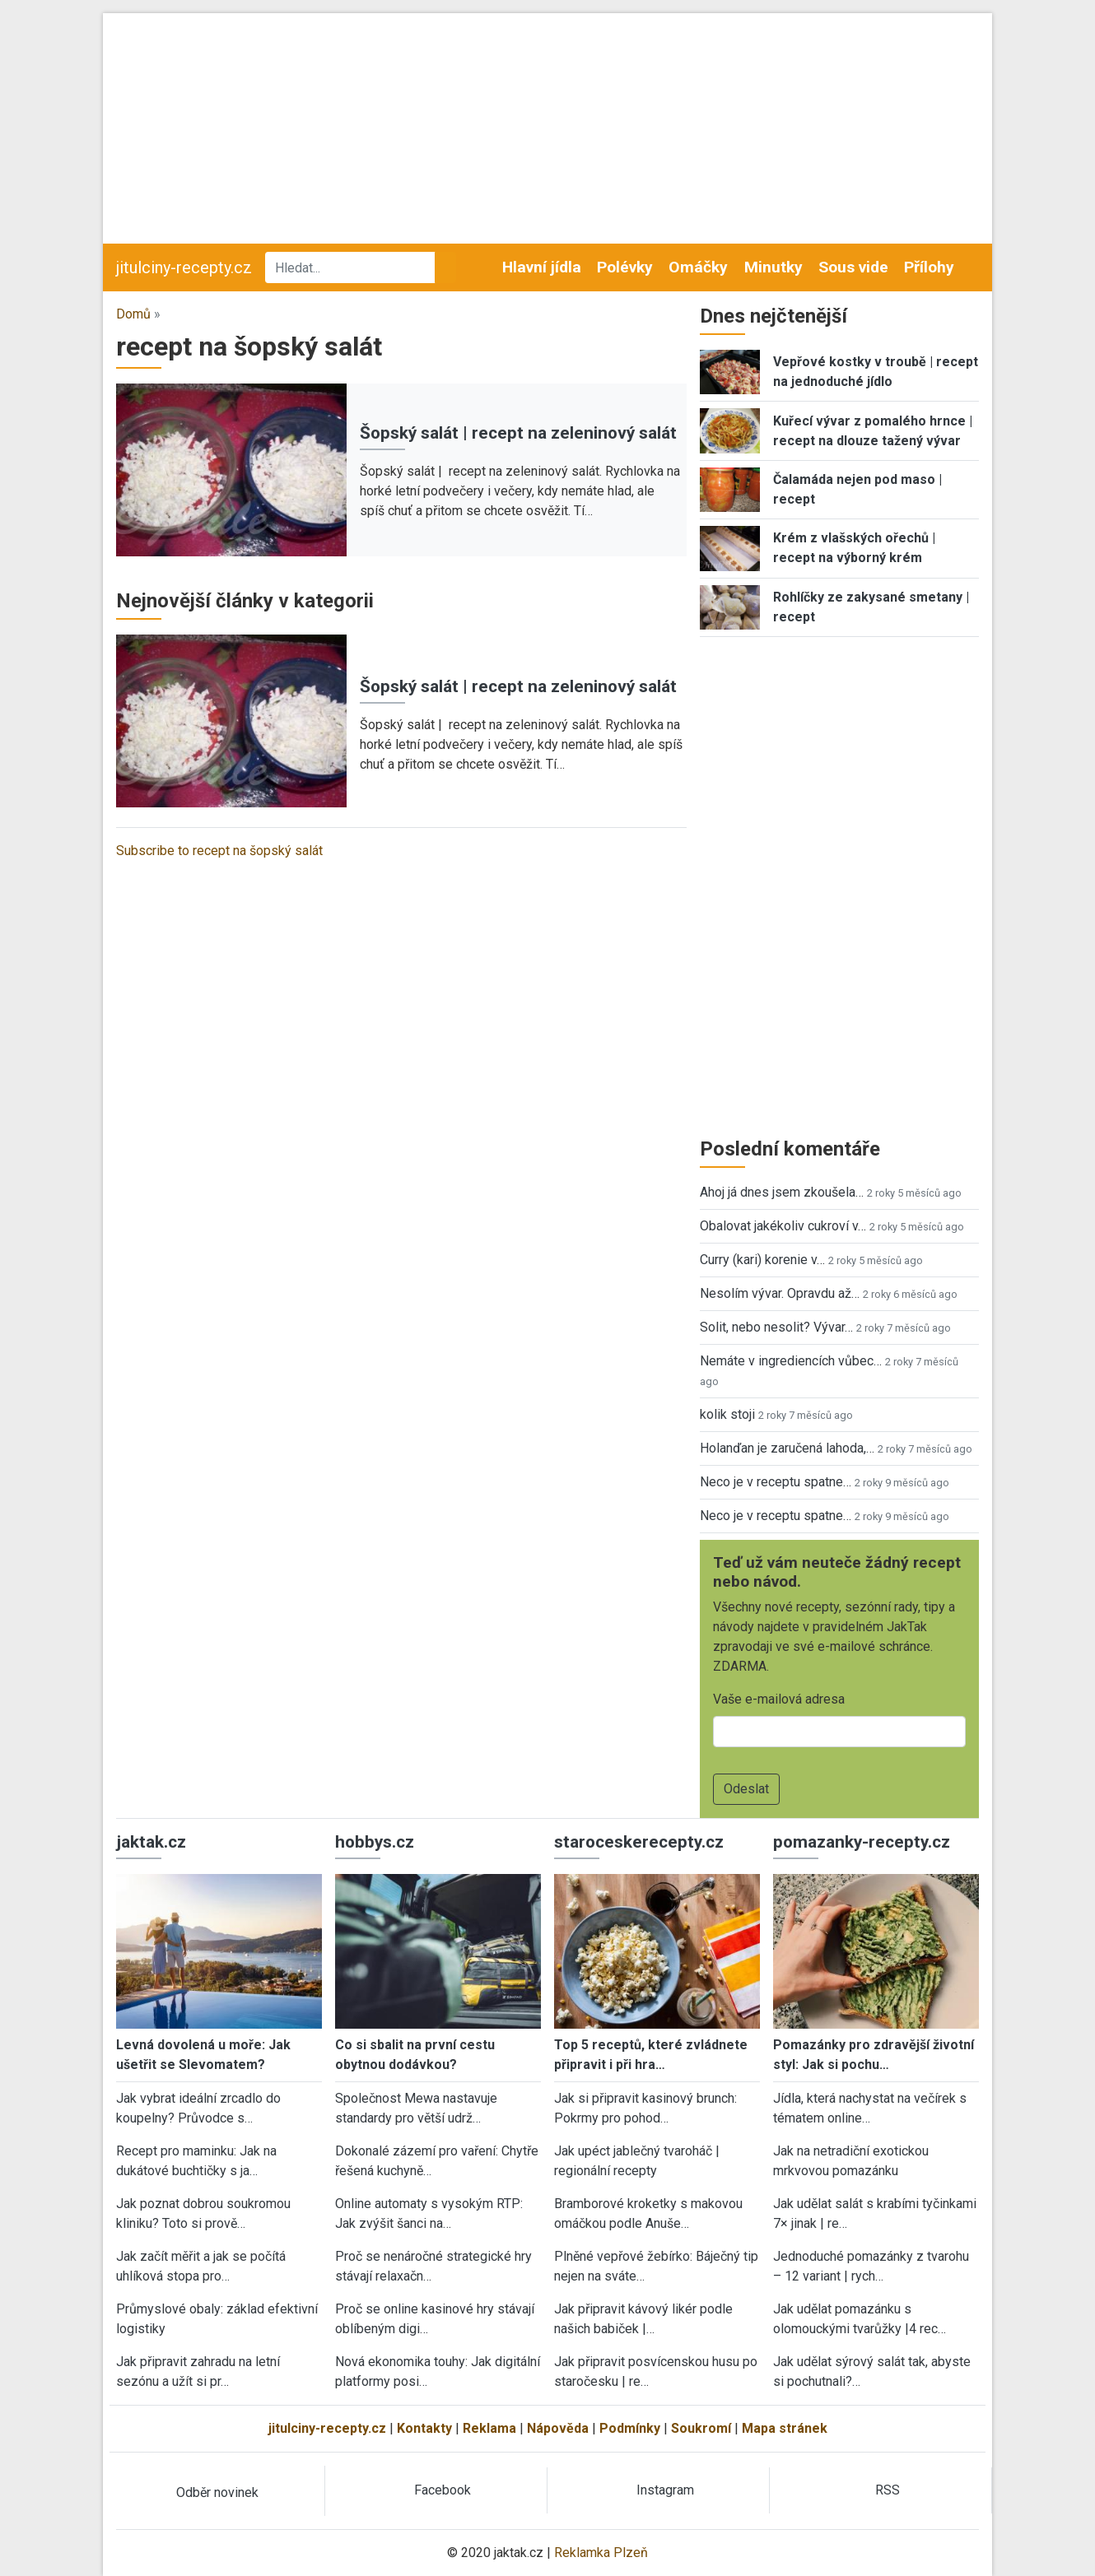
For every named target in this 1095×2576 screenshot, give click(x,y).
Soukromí (701, 2428)
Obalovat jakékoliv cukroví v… (783, 1226)
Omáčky (698, 267)
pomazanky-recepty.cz (861, 1842)
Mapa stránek (784, 2428)
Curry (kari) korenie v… (762, 1259)
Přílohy (929, 267)
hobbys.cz (374, 1842)
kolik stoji (727, 1414)
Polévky (625, 267)
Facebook (442, 2490)
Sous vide (853, 267)
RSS (887, 2490)
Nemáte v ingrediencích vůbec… (791, 1361)
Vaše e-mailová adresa (779, 1699)
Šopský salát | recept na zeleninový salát (518, 433)
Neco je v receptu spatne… (775, 1482)
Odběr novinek (217, 2492)
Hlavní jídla (541, 267)
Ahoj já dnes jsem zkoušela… (782, 1192)
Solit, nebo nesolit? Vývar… (776, 1327)
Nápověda (558, 2428)
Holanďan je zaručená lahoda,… (787, 1448)
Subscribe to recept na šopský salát (219, 850)
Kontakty (424, 2428)
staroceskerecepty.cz (639, 1842)
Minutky (773, 267)
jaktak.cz (151, 1842)
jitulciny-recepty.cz (184, 267)
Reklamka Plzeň (601, 2552)
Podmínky (629, 2428)
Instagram (665, 2490)
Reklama (489, 2428)
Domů (133, 314)
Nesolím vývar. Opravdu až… (780, 1293)
